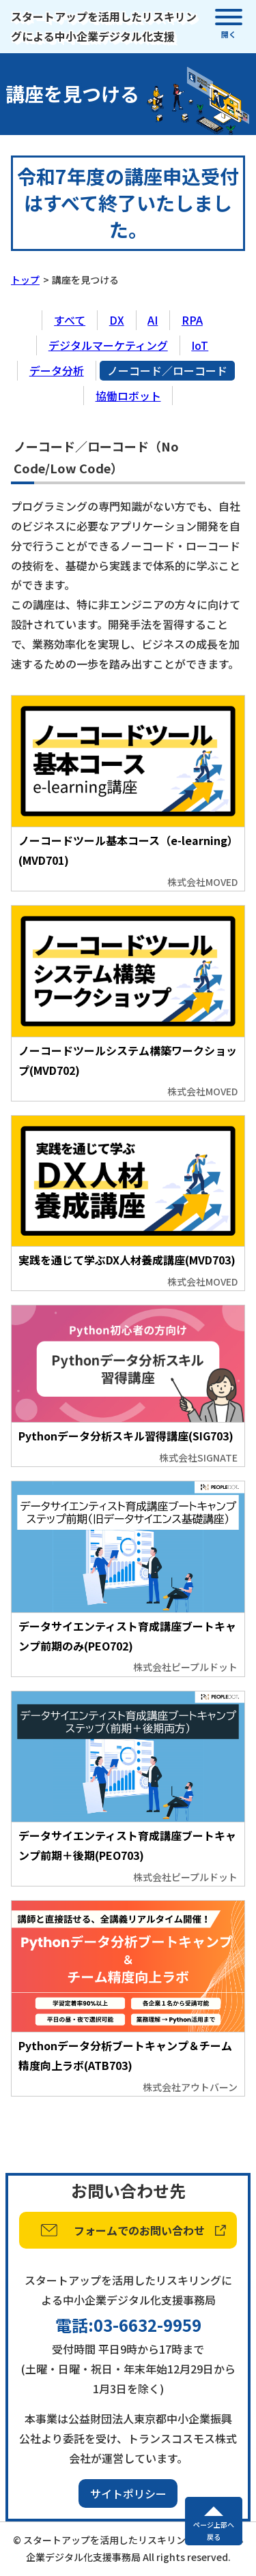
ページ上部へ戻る (213, 2530)
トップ (25, 279)
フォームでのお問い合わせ (139, 2230)
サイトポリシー (128, 2493)
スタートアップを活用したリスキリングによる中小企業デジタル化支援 (104, 26)
